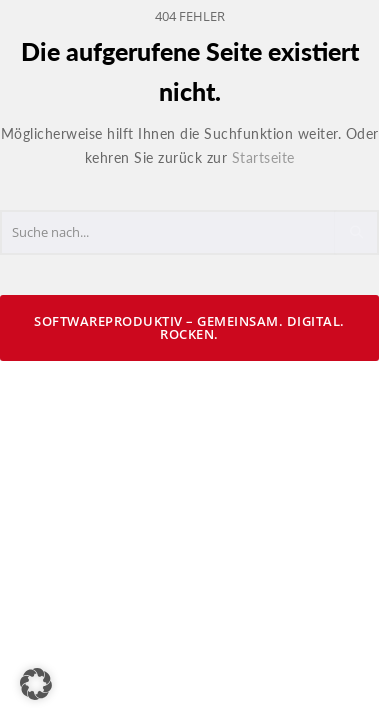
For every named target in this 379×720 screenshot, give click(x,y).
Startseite (263, 157)
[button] (36, 684)
